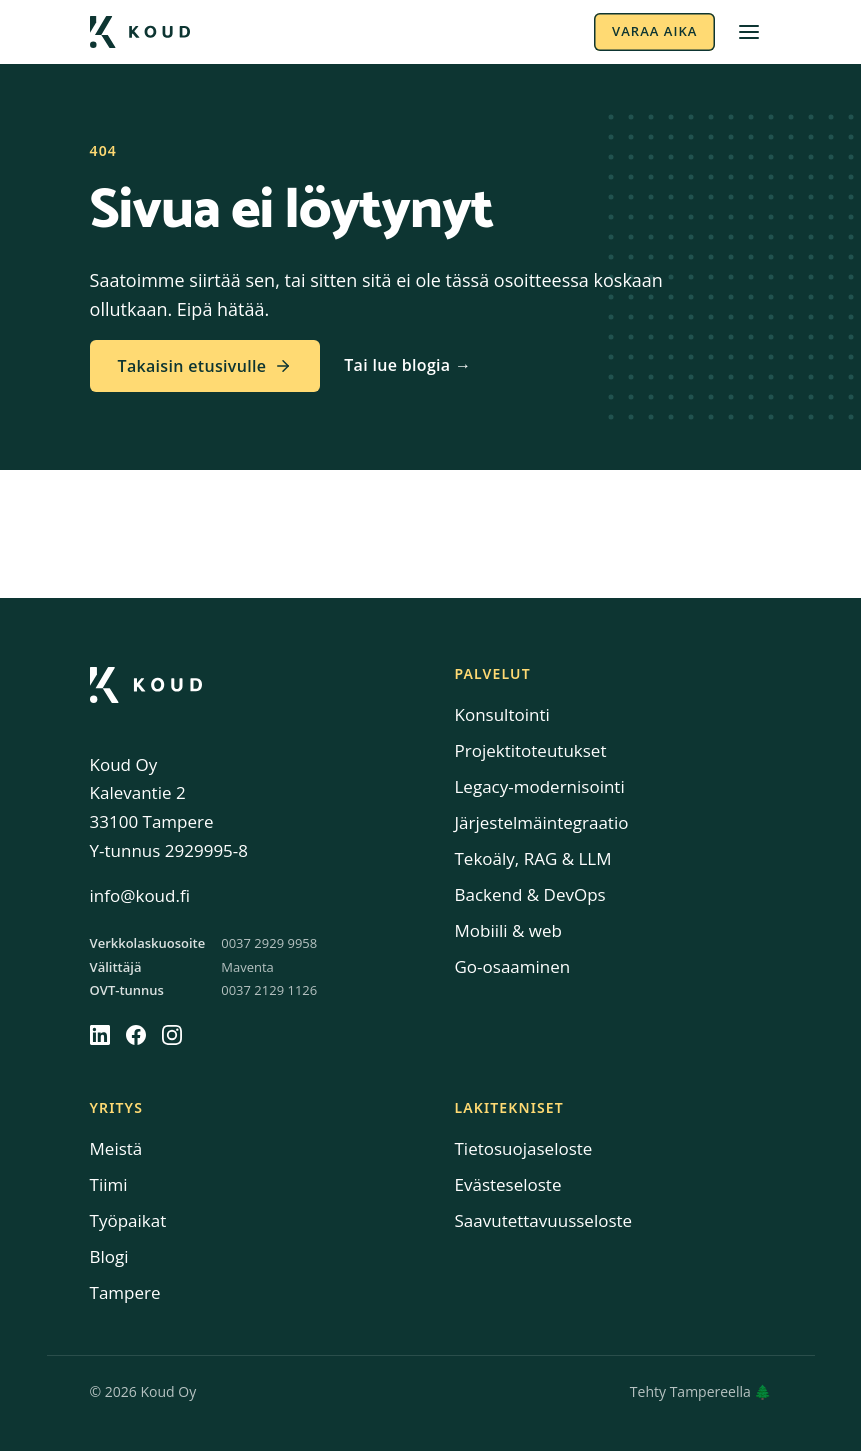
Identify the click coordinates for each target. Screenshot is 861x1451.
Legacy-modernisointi (540, 786)
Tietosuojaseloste (524, 1148)
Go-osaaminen (513, 966)
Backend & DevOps (530, 894)
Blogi (109, 1256)
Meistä (116, 1148)
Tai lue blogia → (407, 365)
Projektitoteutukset (531, 750)
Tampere (125, 1292)
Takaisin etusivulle (205, 366)
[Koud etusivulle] (140, 32)
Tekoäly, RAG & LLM (533, 858)
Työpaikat (128, 1220)
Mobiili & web (508, 930)
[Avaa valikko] (749, 32)
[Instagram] (172, 1035)
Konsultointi (502, 714)
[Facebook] (136, 1035)
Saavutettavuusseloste (544, 1220)
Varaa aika (654, 31)
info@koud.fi (140, 895)
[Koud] (146, 685)
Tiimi (109, 1184)
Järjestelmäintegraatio (542, 822)
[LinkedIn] (100, 1035)
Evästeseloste (508, 1184)
